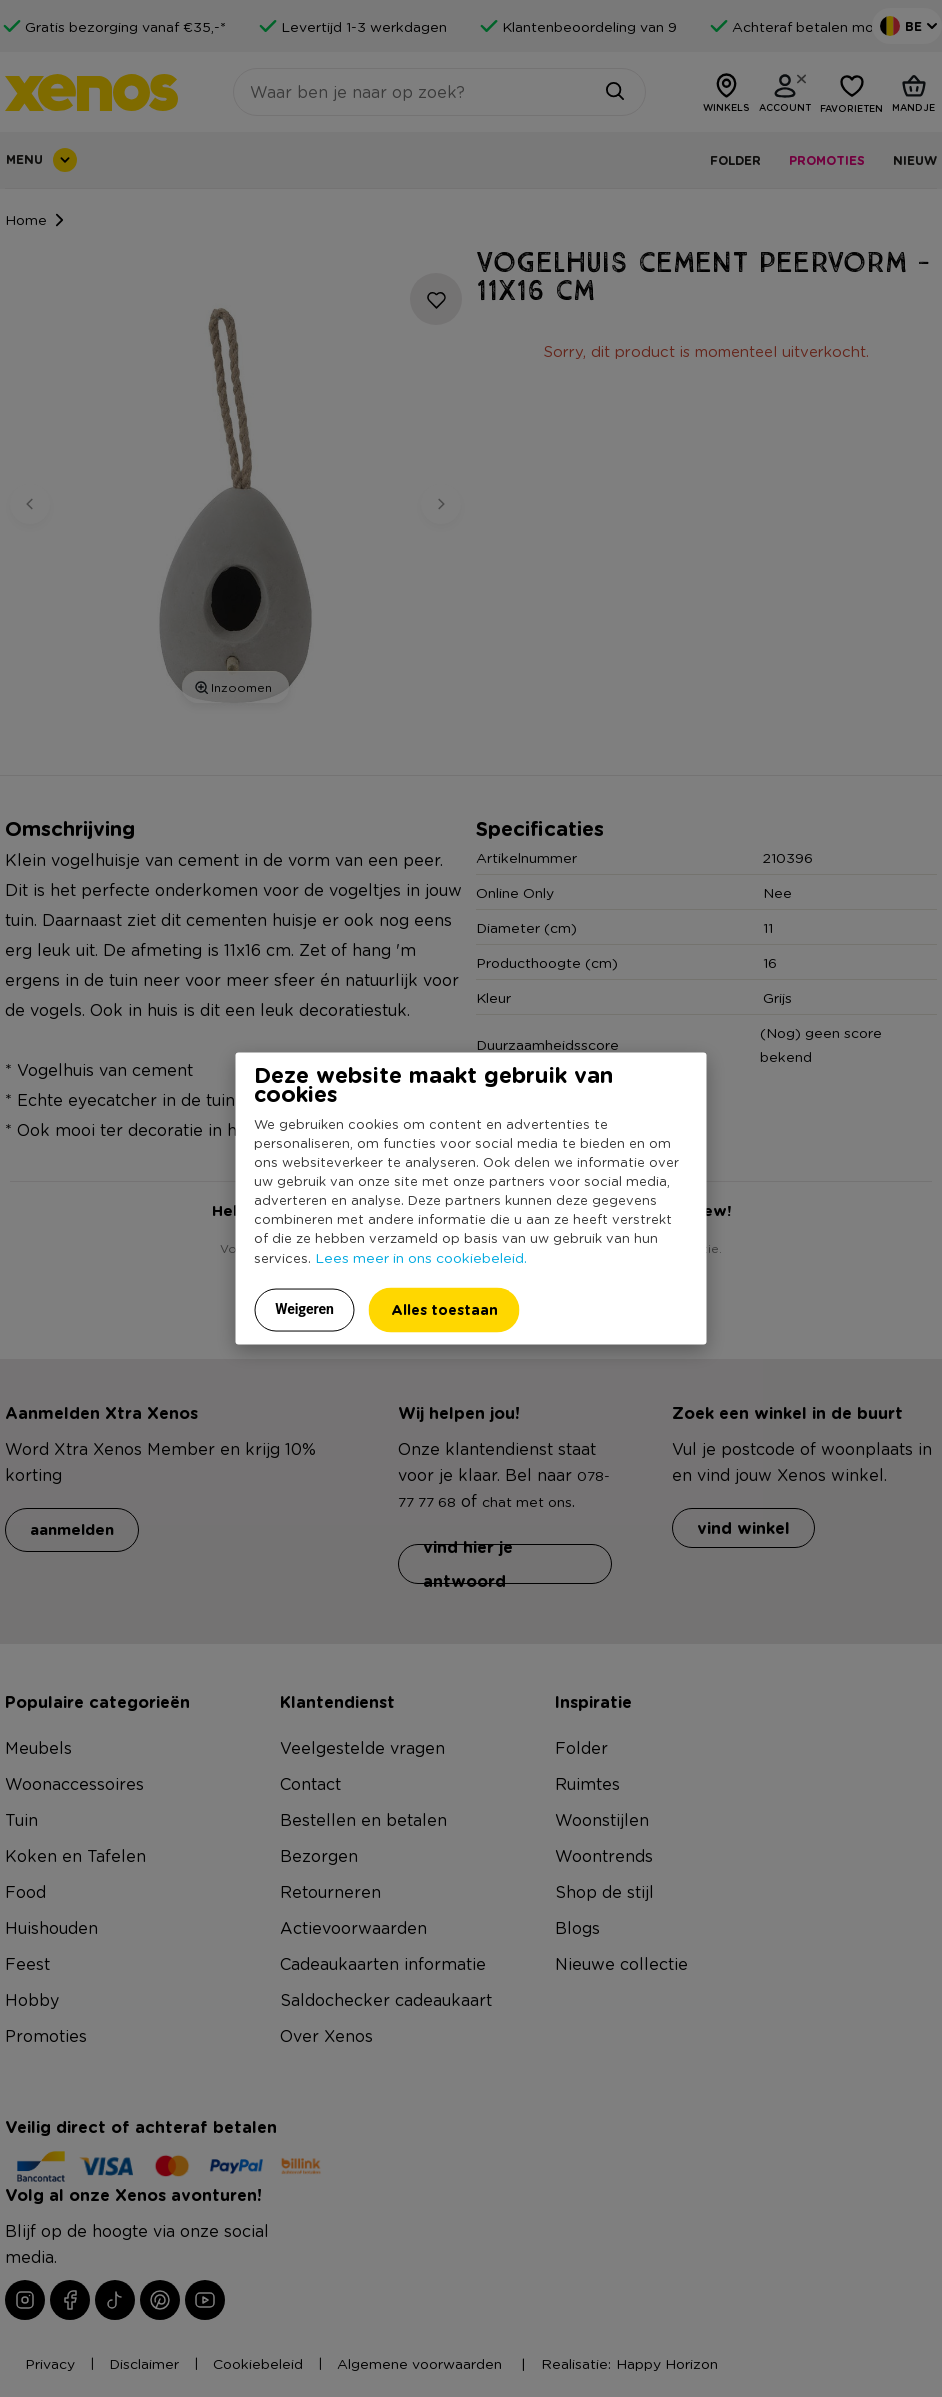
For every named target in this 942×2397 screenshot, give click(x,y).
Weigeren (304, 1308)
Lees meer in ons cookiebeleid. (421, 1256)
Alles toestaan (444, 1308)
